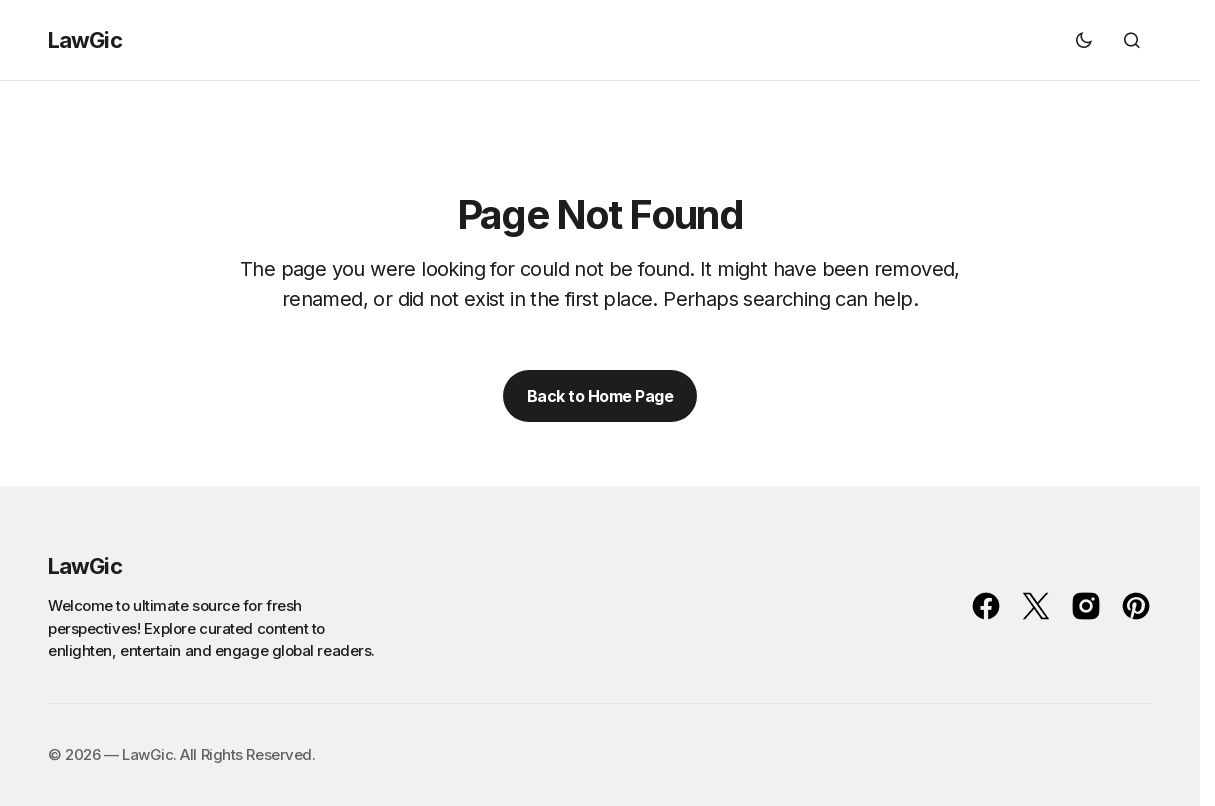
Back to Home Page (600, 396)
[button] (1084, 40)
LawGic (85, 40)
